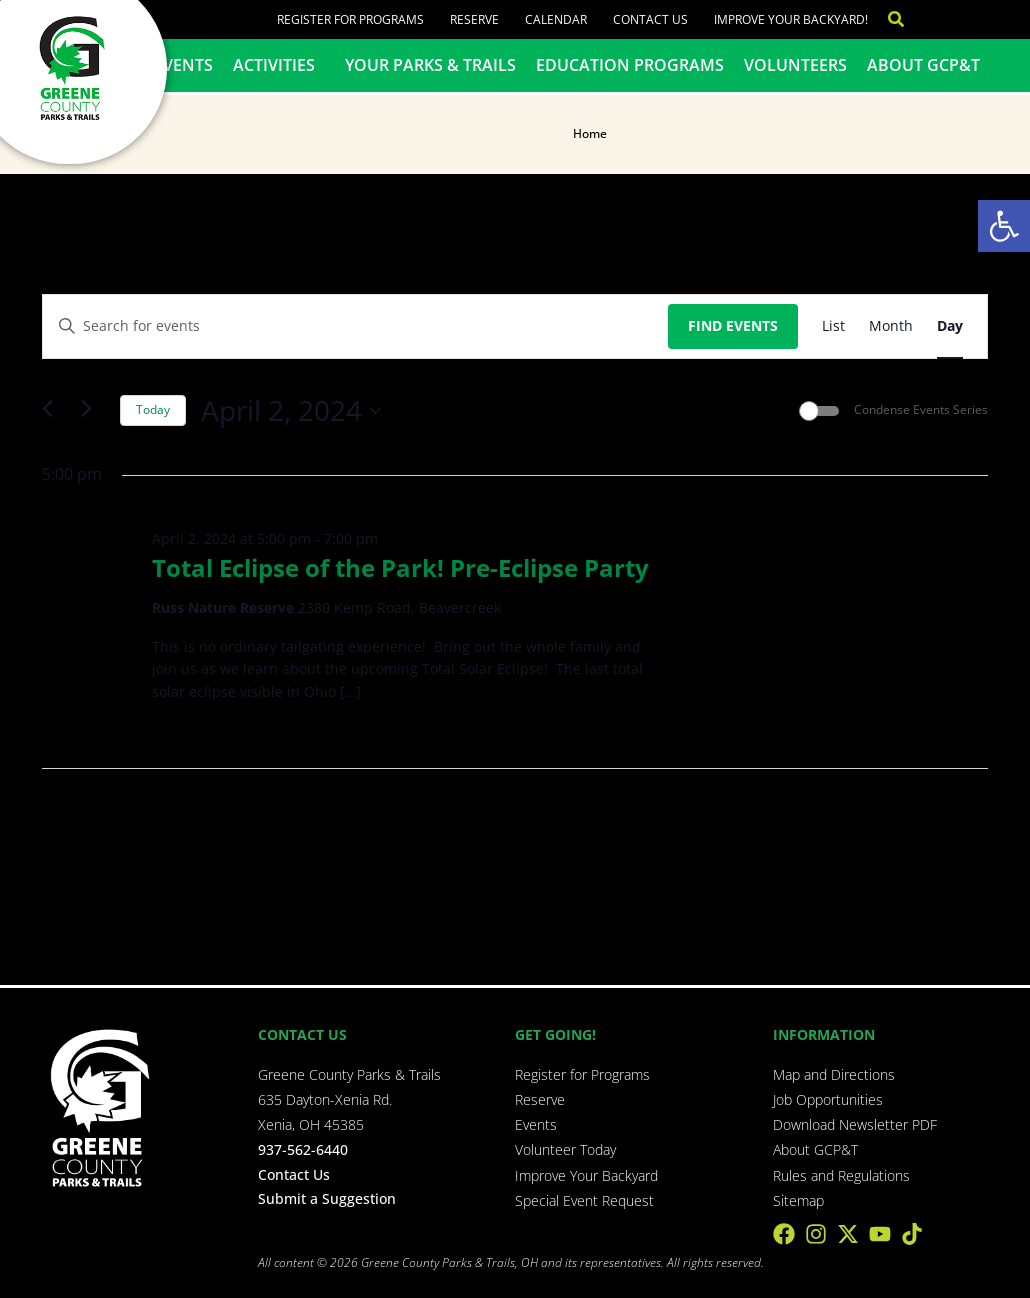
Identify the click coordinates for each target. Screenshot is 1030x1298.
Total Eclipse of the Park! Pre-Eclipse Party (400, 567)
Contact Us (649, 19)
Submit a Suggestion (327, 1197)
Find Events (733, 325)
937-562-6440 (303, 1149)
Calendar (556, 19)
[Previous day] (54, 410)
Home (590, 133)
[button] (1004, 226)
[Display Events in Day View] (950, 326)
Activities (279, 65)
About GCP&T (922, 65)
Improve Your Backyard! (790, 19)
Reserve (474, 19)
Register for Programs (350, 19)
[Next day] (93, 410)
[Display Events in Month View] (891, 326)
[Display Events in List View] (833, 326)
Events (183, 65)
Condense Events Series (921, 410)
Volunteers (794, 65)
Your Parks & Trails (430, 65)
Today (153, 409)
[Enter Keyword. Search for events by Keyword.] (355, 326)
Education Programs (630, 65)
